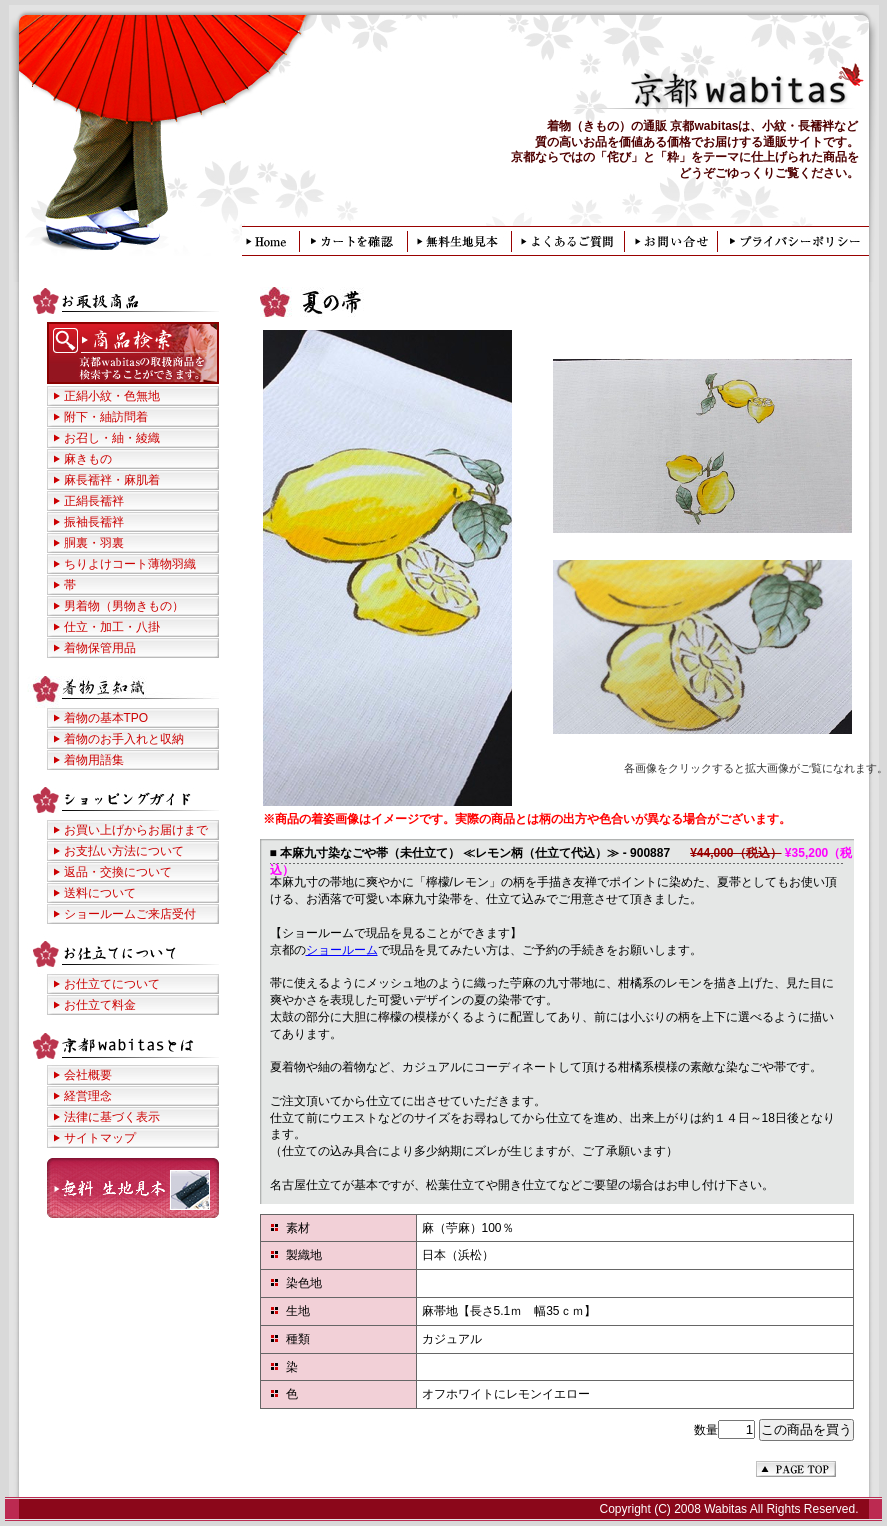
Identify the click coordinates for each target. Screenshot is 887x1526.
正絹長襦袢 (94, 501)
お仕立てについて (112, 984)
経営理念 (88, 1096)
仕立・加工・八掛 (112, 627)
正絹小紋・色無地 (112, 396)
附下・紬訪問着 (106, 417)
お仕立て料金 (100, 1005)
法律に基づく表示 (112, 1117)
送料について (100, 893)
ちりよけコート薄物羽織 (130, 564)
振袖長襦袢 (94, 522)
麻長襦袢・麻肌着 (112, 480)
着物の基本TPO (106, 718)
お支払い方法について (124, 851)
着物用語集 (94, 760)
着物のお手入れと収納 (124, 739)
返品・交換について (118, 872)
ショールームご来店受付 (130, 914)
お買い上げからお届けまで (136, 830)
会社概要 (88, 1075)
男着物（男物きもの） (124, 606)
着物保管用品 (100, 648)
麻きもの (88, 459)
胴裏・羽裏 (94, 543)
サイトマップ (100, 1138)
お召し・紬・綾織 (112, 438)
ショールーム (342, 950)
